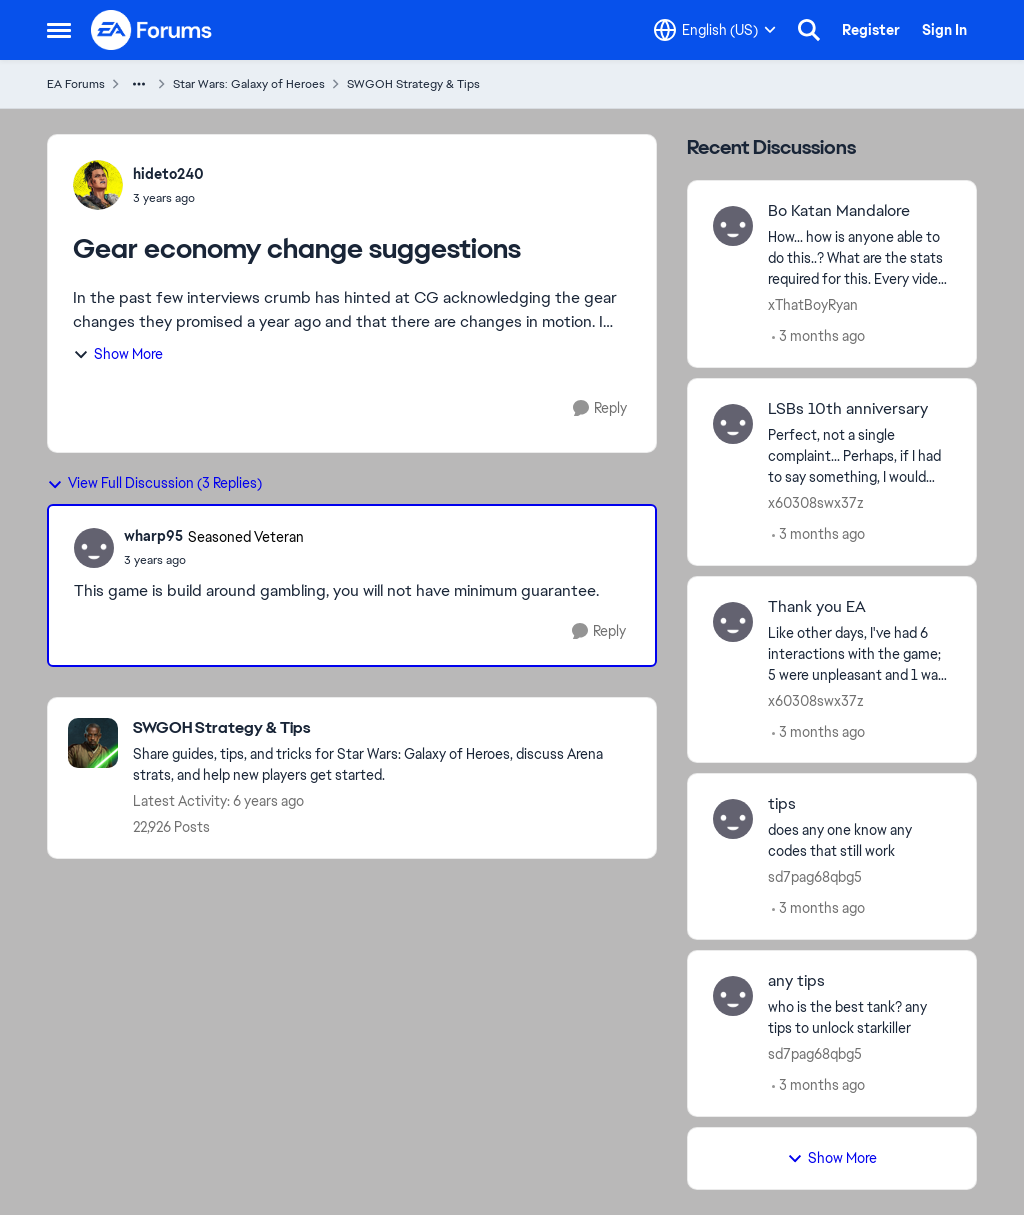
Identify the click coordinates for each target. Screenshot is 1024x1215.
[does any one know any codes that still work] (859, 841)
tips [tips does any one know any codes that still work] (782, 804)
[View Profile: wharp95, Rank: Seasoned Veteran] (94, 548)
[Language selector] (715, 30)
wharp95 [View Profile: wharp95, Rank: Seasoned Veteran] (153, 536)
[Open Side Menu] (59, 30)
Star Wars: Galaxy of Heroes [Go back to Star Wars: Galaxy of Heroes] (249, 84)
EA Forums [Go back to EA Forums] (76, 84)
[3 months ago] (818, 336)
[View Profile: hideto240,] (98, 185)
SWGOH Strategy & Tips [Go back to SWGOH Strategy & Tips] (413, 84)
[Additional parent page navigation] (139, 84)
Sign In (944, 30)
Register (871, 30)
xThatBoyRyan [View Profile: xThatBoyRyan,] (813, 305)
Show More (118, 354)
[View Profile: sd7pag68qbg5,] (733, 819)
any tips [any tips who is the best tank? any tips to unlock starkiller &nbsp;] (796, 981)
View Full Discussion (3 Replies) (154, 483)
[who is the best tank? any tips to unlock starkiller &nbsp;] (859, 1018)
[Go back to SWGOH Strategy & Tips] (384, 728)
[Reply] (600, 408)
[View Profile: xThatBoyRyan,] (733, 226)
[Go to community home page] (152, 30)
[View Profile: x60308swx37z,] (733, 424)
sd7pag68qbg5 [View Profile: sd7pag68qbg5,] (815, 877)
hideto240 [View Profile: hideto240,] (168, 174)
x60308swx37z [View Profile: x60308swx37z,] (816, 503)
